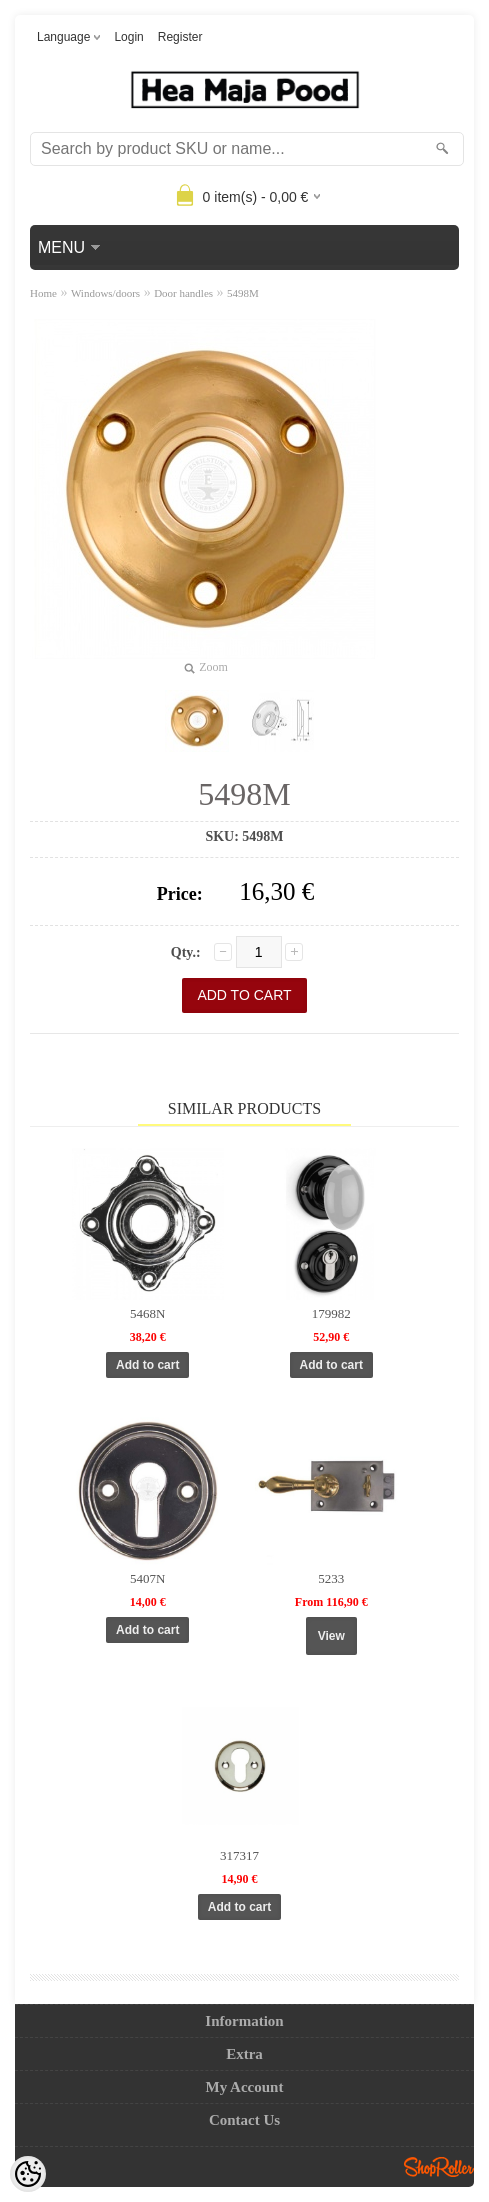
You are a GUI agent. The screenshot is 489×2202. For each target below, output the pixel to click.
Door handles (183, 293)
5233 (331, 1578)
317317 (239, 1855)
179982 (331, 1313)
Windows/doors (105, 293)
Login (128, 37)
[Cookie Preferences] (28, 2174)
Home (43, 293)
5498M (243, 293)
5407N (147, 1578)
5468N (147, 1313)
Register (180, 37)
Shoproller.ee (439, 2167)
